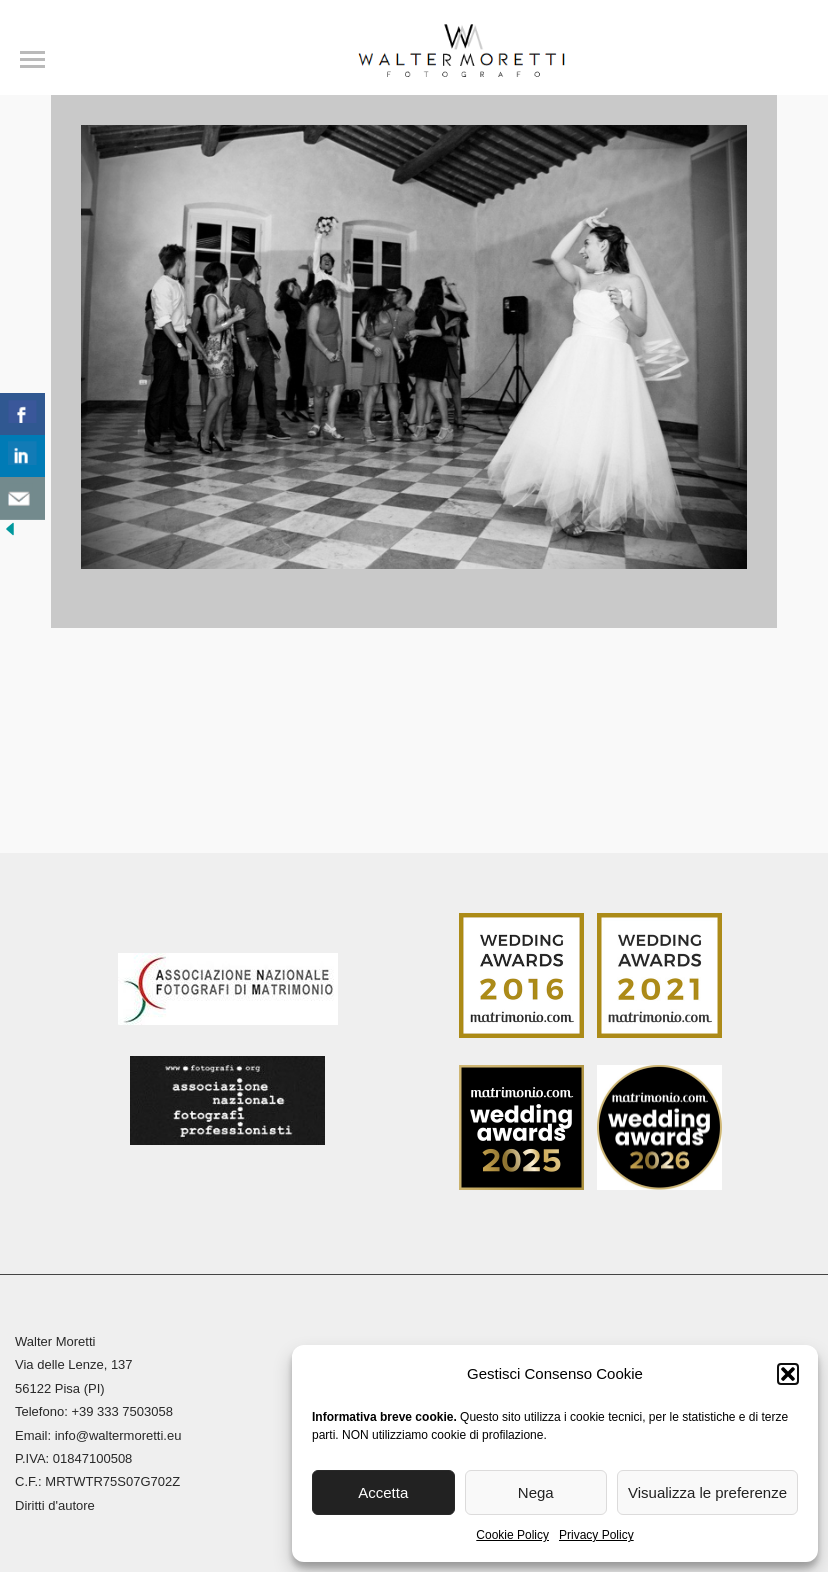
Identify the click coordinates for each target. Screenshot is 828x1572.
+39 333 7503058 (122, 1411)
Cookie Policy (512, 1535)
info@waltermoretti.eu (118, 1435)
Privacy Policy (596, 1535)
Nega (536, 1492)
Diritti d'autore (55, 1505)
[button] (788, 1374)
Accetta (383, 1492)
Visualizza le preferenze (707, 1492)
